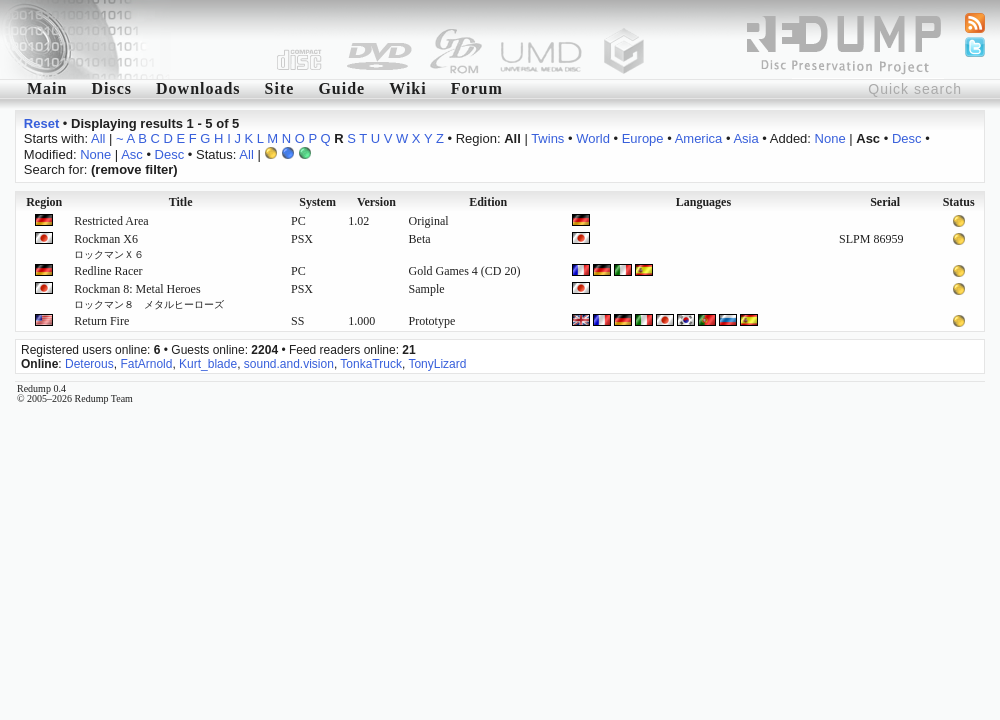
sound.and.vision (289, 364)
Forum (477, 88)
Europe (643, 138)
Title (181, 202)
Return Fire (101, 321)
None (830, 138)
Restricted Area (111, 221)
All (98, 138)
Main (47, 88)
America (699, 138)
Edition (488, 202)
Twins (547, 138)
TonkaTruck (371, 364)
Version (376, 202)
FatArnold (146, 364)
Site (280, 88)
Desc (907, 138)
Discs (111, 88)
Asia (745, 138)
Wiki (408, 88)
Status (959, 202)
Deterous (89, 364)
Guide (341, 88)
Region (44, 202)
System (317, 202)
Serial (885, 202)
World (593, 138)
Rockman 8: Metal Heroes (149, 296)
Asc (132, 154)
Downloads (198, 88)
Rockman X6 (109, 246)
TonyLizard (437, 364)
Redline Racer (108, 271)
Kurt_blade (208, 364)
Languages (703, 202)
